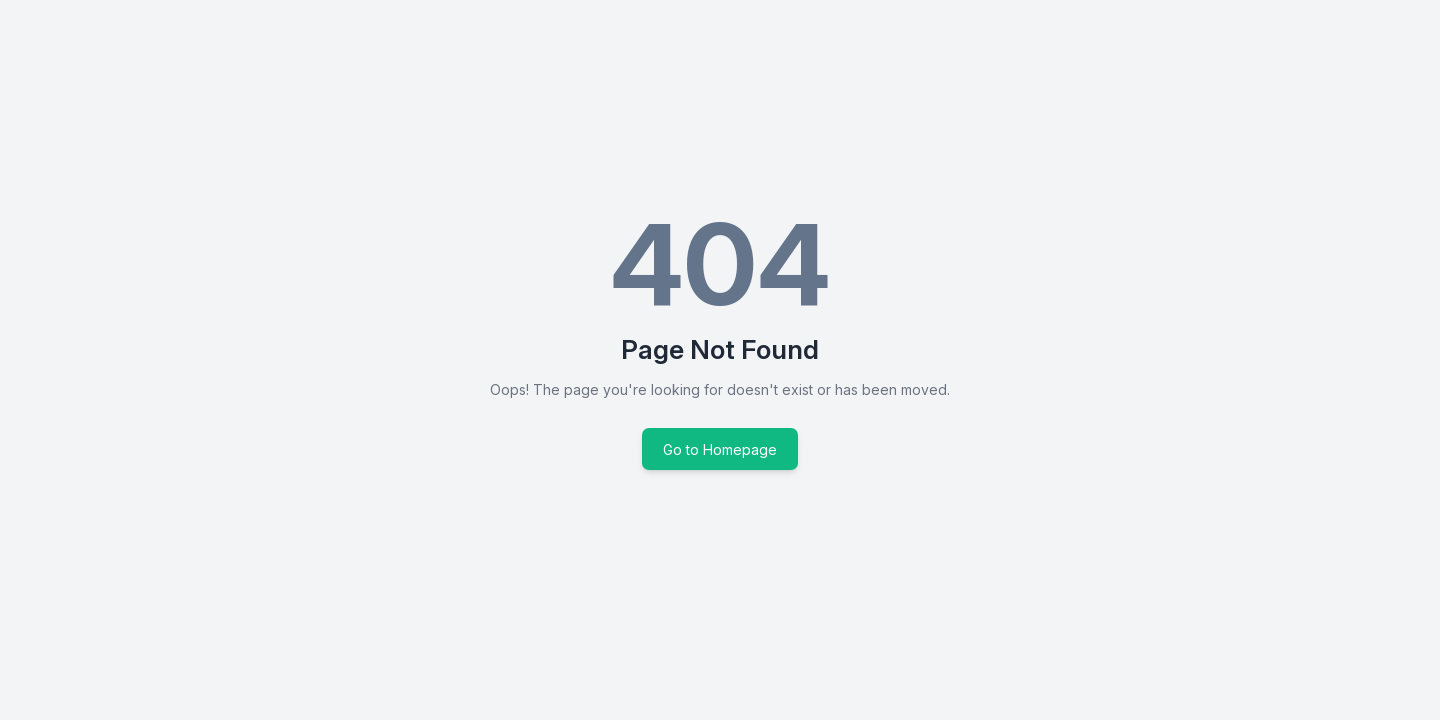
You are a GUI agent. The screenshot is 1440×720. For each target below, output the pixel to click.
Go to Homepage (720, 449)
